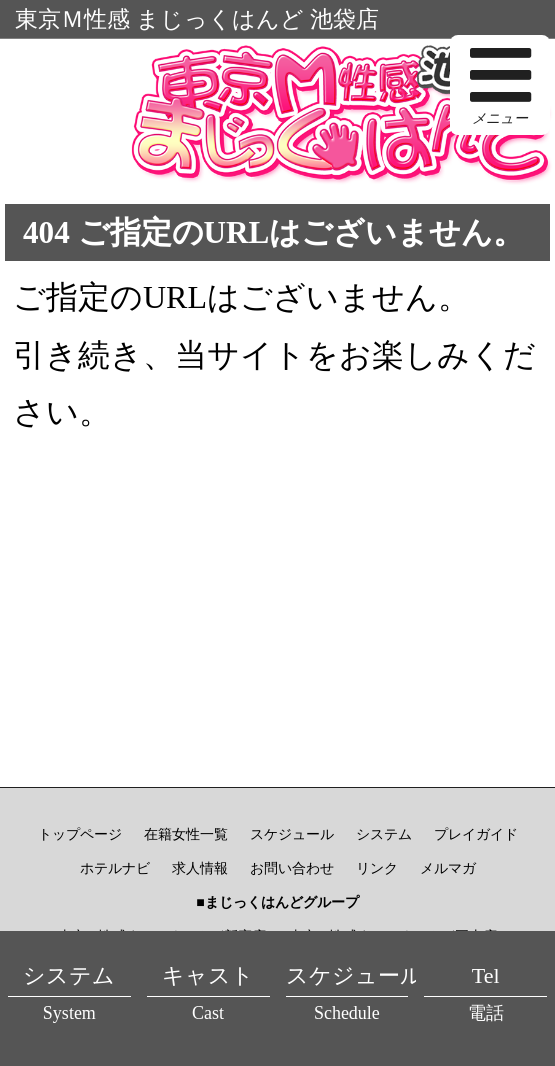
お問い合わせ (292, 868)
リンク (377, 868)
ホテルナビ (115, 868)
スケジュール (292, 834)
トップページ (80, 834)
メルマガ (448, 868)
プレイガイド (476, 834)
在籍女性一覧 (186, 834)
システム (384, 834)
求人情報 (200, 868)
